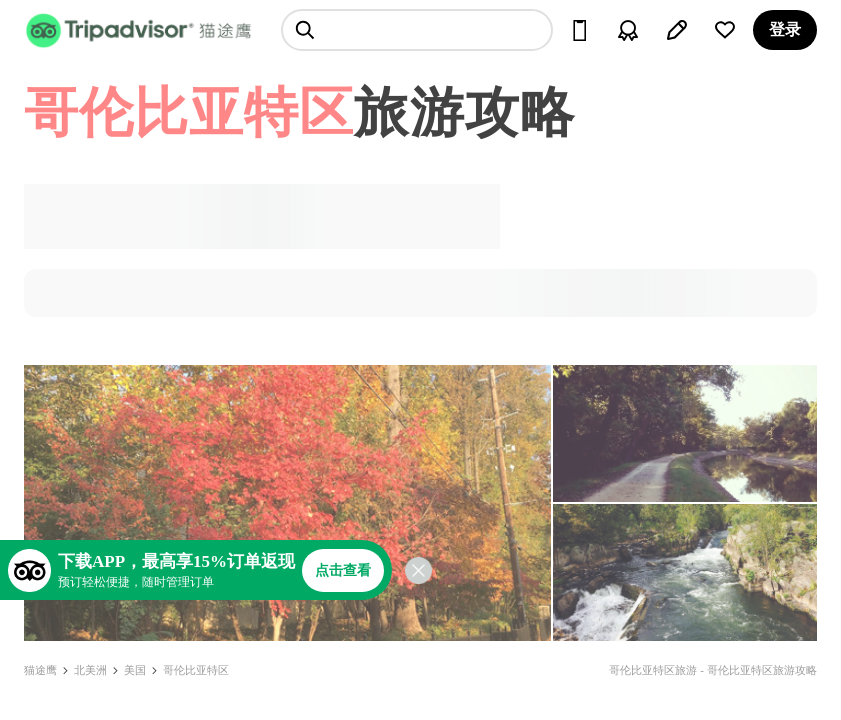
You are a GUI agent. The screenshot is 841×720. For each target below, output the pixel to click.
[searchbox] (417, 30)
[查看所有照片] (287, 503)
